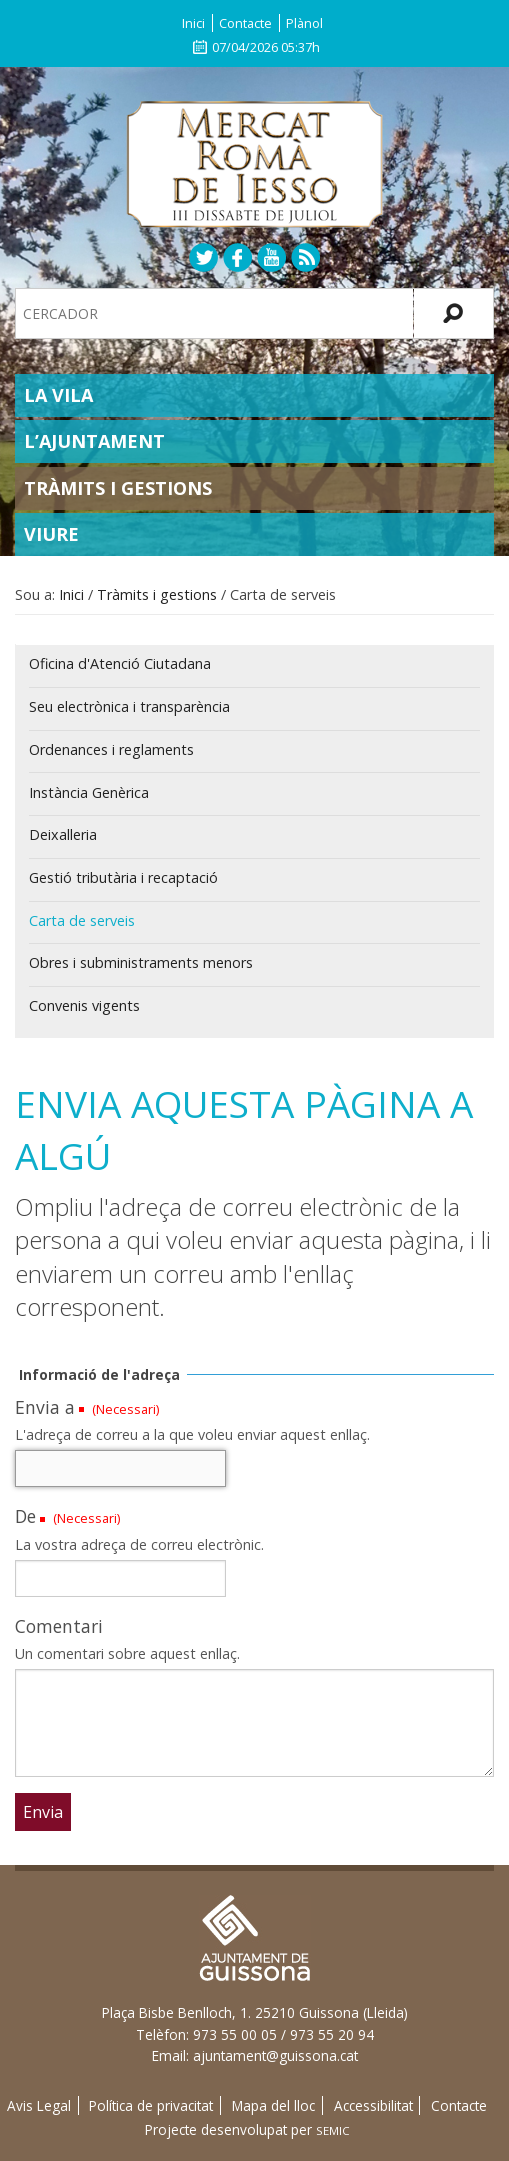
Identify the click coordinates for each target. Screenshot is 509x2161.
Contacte (245, 23)
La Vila (58, 395)
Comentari (59, 1626)
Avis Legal (39, 2105)
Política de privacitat (151, 2105)
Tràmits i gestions (118, 488)
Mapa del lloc (273, 2105)
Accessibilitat (373, 2105)
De (25, 1516)
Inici (193, 23)
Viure (51, 534)
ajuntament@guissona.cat (275, 2055)
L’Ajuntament (94, 441)
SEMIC (333, 2130)
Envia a (45, 1407)
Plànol (304, 23)
